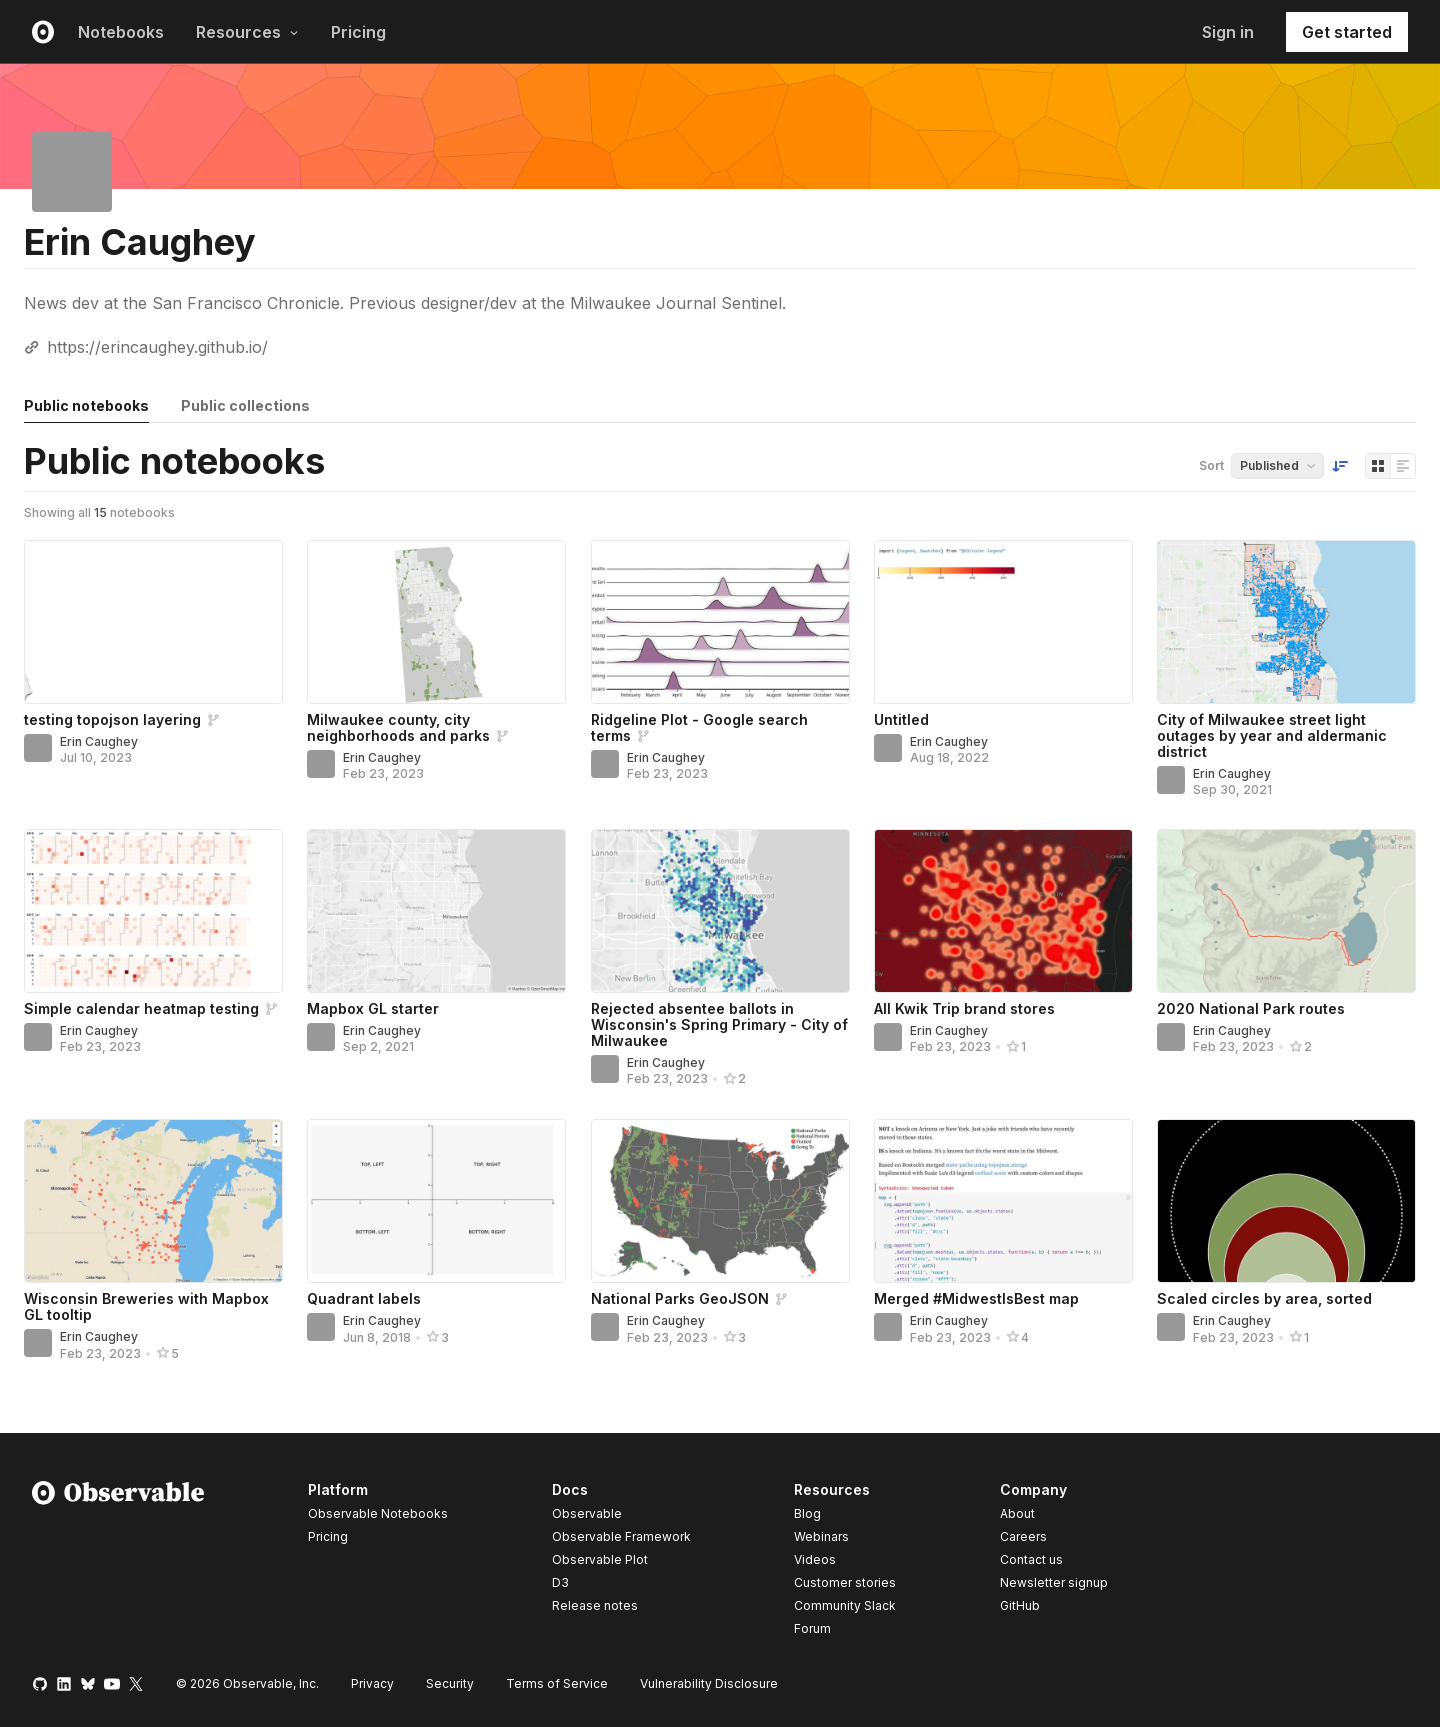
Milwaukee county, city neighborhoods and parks (398, 727)
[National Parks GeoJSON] (720, 1201)
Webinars (821, 1536)
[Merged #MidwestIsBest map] (1003, 1201)
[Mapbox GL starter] (436, 911)
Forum (812, 1628)
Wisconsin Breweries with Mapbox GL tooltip (146, 1306)
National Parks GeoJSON (680, 1298)
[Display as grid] (1378, 466)
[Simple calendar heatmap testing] (153, 911)
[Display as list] (1403, 466)
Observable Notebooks (378, 1513)
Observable (587, 1513)
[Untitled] (1003, 622)
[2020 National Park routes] (1286, 911)
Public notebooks (86, 405)
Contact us (1031, 1560)
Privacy (372, 1683)
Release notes (595, 1605)
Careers (1023, 1536)
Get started (1347, 32)
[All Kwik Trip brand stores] (1003, 911)
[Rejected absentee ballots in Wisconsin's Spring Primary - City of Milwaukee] (720, 911)
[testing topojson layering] (153, 622)
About (1017, 1513)
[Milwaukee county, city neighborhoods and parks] (436, 622)
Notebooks (121, 32)
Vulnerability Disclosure (709, 1683)
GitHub (1020, 1605)
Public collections (245, 405)
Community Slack (845, 1605)
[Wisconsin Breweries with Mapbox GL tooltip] (153, 1201)
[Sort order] (1340, 466)
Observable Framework (621, 1536)
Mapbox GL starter (373, 1008)
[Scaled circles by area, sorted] (1286, 1201)
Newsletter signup (1054, 1583)
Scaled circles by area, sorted (1264, 1298)
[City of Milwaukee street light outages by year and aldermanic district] (1286, 622)
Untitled (901, 719)
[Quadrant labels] (436, 1201)
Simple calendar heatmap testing (141, 1008)
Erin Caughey (99, 741)
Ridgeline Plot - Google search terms (699, 727)
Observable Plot (600, 1559)
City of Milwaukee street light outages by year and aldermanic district (1272, 735)
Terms (557, 1683)
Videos (815, 1559)
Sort (1211, 465)
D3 (560, 1582)
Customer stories (845, 1582)
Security (450, 1683)
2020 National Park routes (1251, 1008)
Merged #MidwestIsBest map (976, 1298)
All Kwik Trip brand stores (964, 1008)
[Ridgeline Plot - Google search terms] (720, 622)
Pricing (358, 32)
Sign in (1228, 32)
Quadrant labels (364, 1298)
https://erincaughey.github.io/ (157, 347)
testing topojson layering (112, 719)
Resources (247, 32)
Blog (807, 1513)
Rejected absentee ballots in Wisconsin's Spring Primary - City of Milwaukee (719, 1024)
